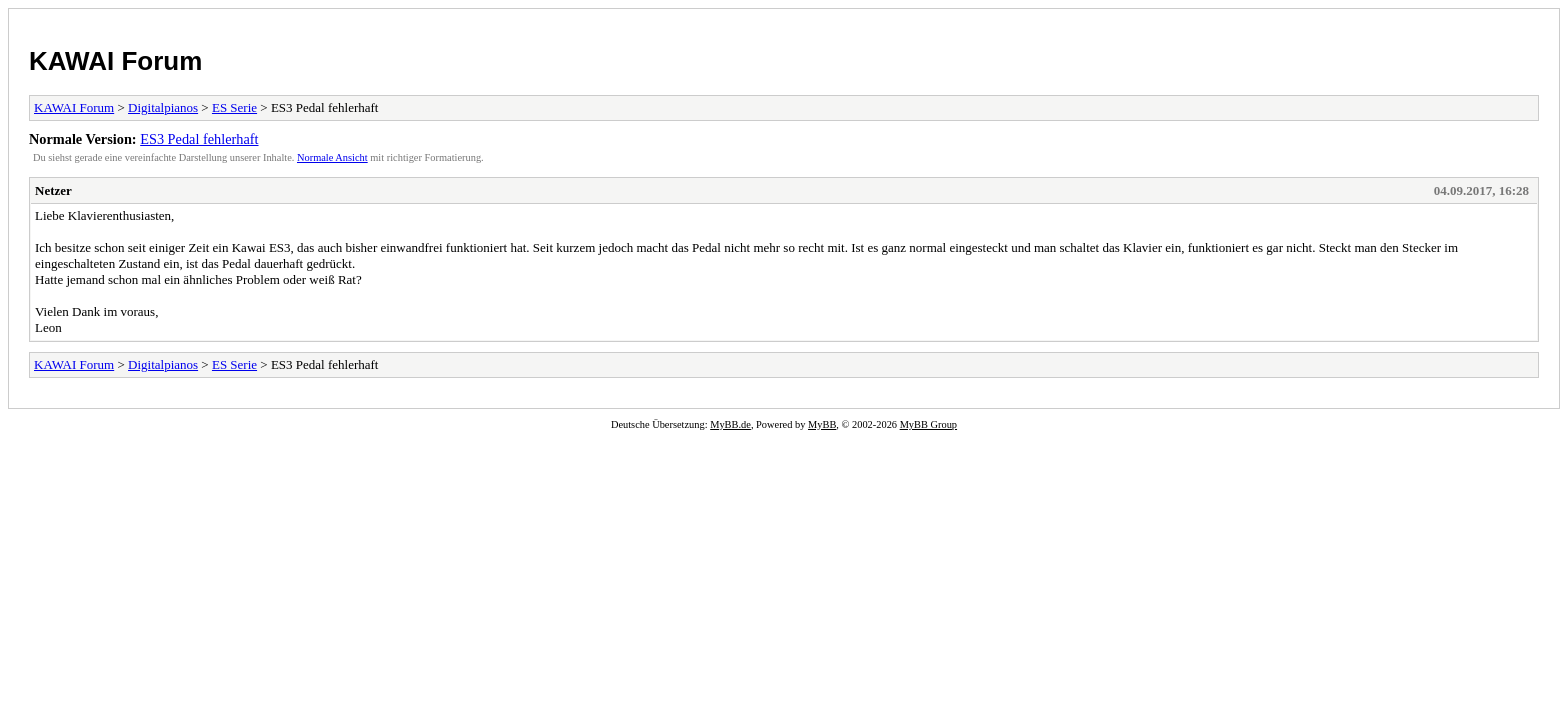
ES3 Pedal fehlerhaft (199, 139)
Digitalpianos (163, 107)
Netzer (53, 190)
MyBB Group (928, 424)
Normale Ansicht (332, 157)
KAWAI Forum (115, 61)
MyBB (822, 424)
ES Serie (234, 107)
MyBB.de (730, 424)
